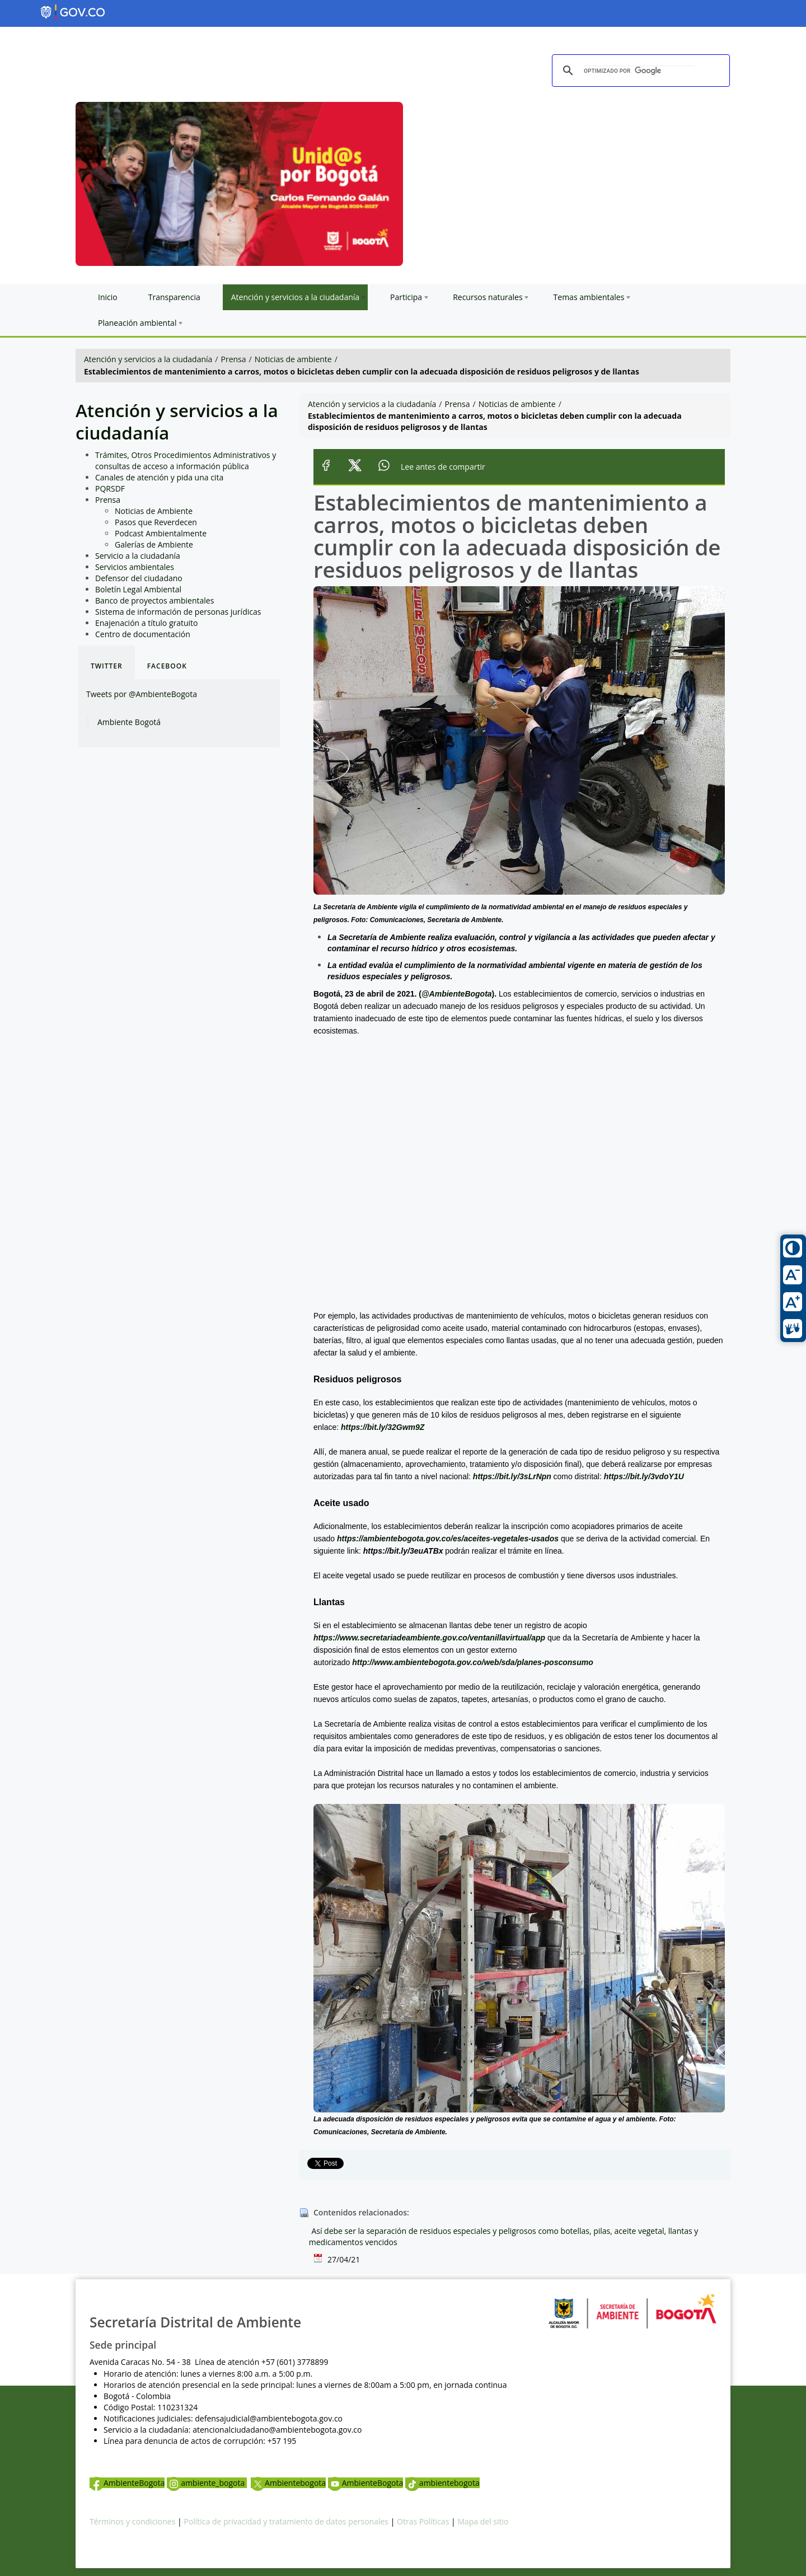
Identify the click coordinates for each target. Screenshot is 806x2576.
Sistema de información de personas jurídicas (178, 611)
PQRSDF (110, 488)
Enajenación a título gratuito (146, 623)
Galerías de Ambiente (154, 544)
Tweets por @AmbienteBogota (141, 694)
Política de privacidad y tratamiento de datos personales (286, 2521)
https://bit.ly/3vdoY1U (644, 1476)
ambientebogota (442, 2482)
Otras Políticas (423, 2521)
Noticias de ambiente (293, 359)
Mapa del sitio (482, 2521)
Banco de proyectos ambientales (154, 600)
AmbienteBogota (127, 2482)
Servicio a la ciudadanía (137, 555)
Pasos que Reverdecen (156, 522)
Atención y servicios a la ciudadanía (148, 359)
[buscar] (639, 71)
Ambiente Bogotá (129, 722)
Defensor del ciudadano (138, 578)
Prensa (233, 359)
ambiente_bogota (207, 2482)
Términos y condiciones (132, 2521)
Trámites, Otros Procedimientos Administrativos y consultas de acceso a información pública (185, 460)
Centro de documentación (142, 634)
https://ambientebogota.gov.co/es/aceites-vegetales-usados (448, 1538)
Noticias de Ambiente (154, 511)
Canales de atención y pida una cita (159, 477)
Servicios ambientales (134, 567)
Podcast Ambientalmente (161, 533)
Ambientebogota (288, 2482)
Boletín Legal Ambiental (138, 589)
